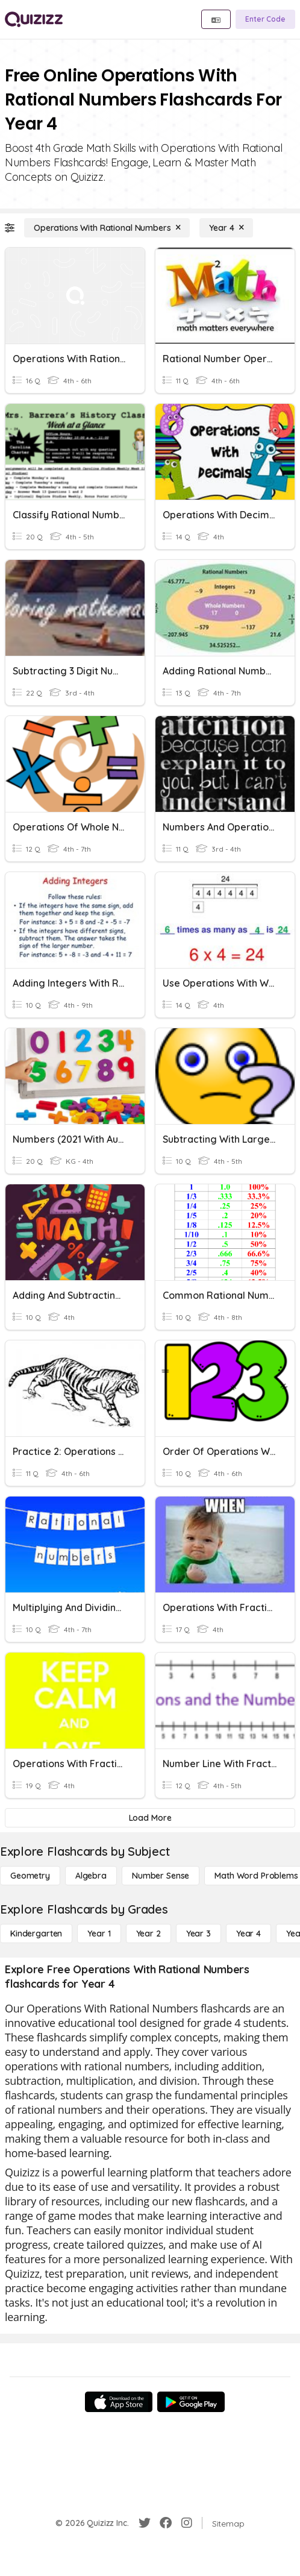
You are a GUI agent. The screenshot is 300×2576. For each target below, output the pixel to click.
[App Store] (118, 2402)
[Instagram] (186, 2523)
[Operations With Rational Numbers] (107, 227)
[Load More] (150, 1817)
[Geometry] (30, 1875)
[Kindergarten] (36, 1933)
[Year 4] (226, 227)
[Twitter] (145, 2523)
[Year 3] (198, 1933)
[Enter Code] (265, 19)
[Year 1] (98, 1933)
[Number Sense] (160, 1875)
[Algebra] (91, 1875)
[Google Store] (191, 2402)
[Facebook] (166, 2523)
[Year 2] (148, 1933)
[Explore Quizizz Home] (34, 19)
